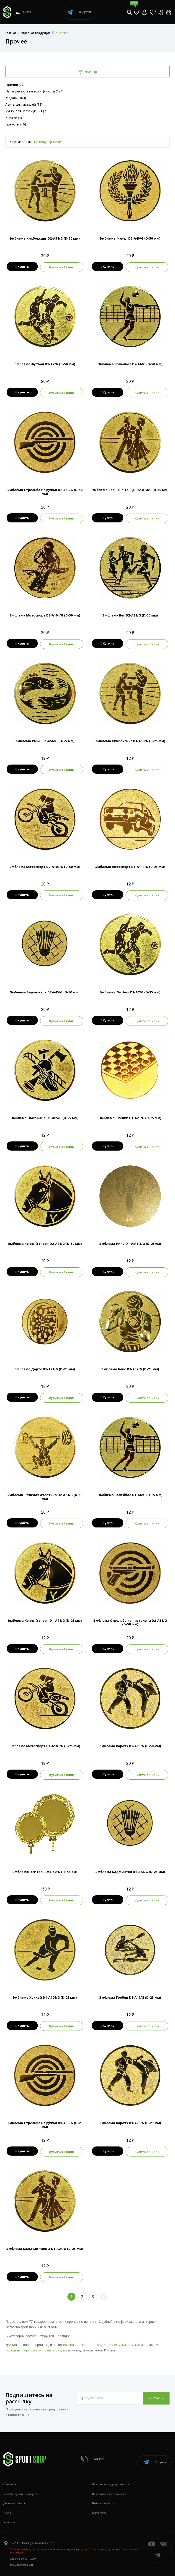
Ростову (95, 2334)
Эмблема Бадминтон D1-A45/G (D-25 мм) (130, 1864)
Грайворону (52, 2340)
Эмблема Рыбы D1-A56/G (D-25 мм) (45, 738)
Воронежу (112, 2334)
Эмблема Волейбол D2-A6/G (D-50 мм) (130, 363)
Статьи (7, 2497)
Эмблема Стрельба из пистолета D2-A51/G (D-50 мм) (130, 1616)
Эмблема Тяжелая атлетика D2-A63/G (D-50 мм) (44, 1490)
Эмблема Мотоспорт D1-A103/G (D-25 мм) (45, 1739)
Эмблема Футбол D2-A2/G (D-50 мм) (45, 363)
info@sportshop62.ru (21, 2549)
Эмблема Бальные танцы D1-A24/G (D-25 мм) (44, 2239)
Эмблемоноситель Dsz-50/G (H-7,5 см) (45, 1864)
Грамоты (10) (15, 124)
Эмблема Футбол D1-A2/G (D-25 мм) (130, 988)
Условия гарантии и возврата (20, 2478)
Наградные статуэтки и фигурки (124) (34, 91)
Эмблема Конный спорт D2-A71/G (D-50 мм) (45, 1238)
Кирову (127, 2334)
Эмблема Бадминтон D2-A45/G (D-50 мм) (45, 988)
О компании (10, 2469)
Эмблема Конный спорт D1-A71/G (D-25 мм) (45, 1614)
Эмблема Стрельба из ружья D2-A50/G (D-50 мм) (44, 490)
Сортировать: (21, 142)
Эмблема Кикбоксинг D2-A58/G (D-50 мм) (45, 238)
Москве (82, 2334)
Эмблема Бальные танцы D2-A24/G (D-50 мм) (130, 488)
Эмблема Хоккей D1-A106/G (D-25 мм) (45, 1989)
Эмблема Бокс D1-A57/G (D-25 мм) (130, 1363)
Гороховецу (31, 2340)
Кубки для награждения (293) (28, 111)
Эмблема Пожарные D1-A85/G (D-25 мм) (45, 1113)
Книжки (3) (13, 117)
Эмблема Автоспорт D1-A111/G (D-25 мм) (130, 863)
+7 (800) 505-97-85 (21, 2567)
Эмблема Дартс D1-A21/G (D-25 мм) (45, 1363)
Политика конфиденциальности (110, 2469)
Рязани (68, 2334)
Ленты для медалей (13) (23, 104)
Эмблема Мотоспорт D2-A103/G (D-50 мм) (45, 863)
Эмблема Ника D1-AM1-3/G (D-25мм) (130, 1238)
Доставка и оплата (14, 2488)
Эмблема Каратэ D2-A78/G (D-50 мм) (130, 1739)
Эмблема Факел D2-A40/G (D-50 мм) (130, 238)
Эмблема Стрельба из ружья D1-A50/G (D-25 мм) (44, 2116)
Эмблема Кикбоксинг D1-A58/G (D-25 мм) (130, 738)
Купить (22, 267)
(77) (15, 84)
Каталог (96, 2446)
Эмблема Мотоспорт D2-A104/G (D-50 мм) (45, 613)
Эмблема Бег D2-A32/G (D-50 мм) (130, 613)
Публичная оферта (103, 2488)
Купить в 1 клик (61, 267)
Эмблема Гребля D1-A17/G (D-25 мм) (130, 1989)
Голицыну (13, 2340)
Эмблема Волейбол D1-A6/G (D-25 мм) (130, 1488)
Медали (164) (15, 98)
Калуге (140, 2334)
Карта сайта (99, 2497)
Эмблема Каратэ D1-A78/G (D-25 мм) (130, 2114)
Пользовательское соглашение (109, 2478)
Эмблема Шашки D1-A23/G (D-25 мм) (130, 1113)
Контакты (9, 2507)
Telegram (79, 12)
